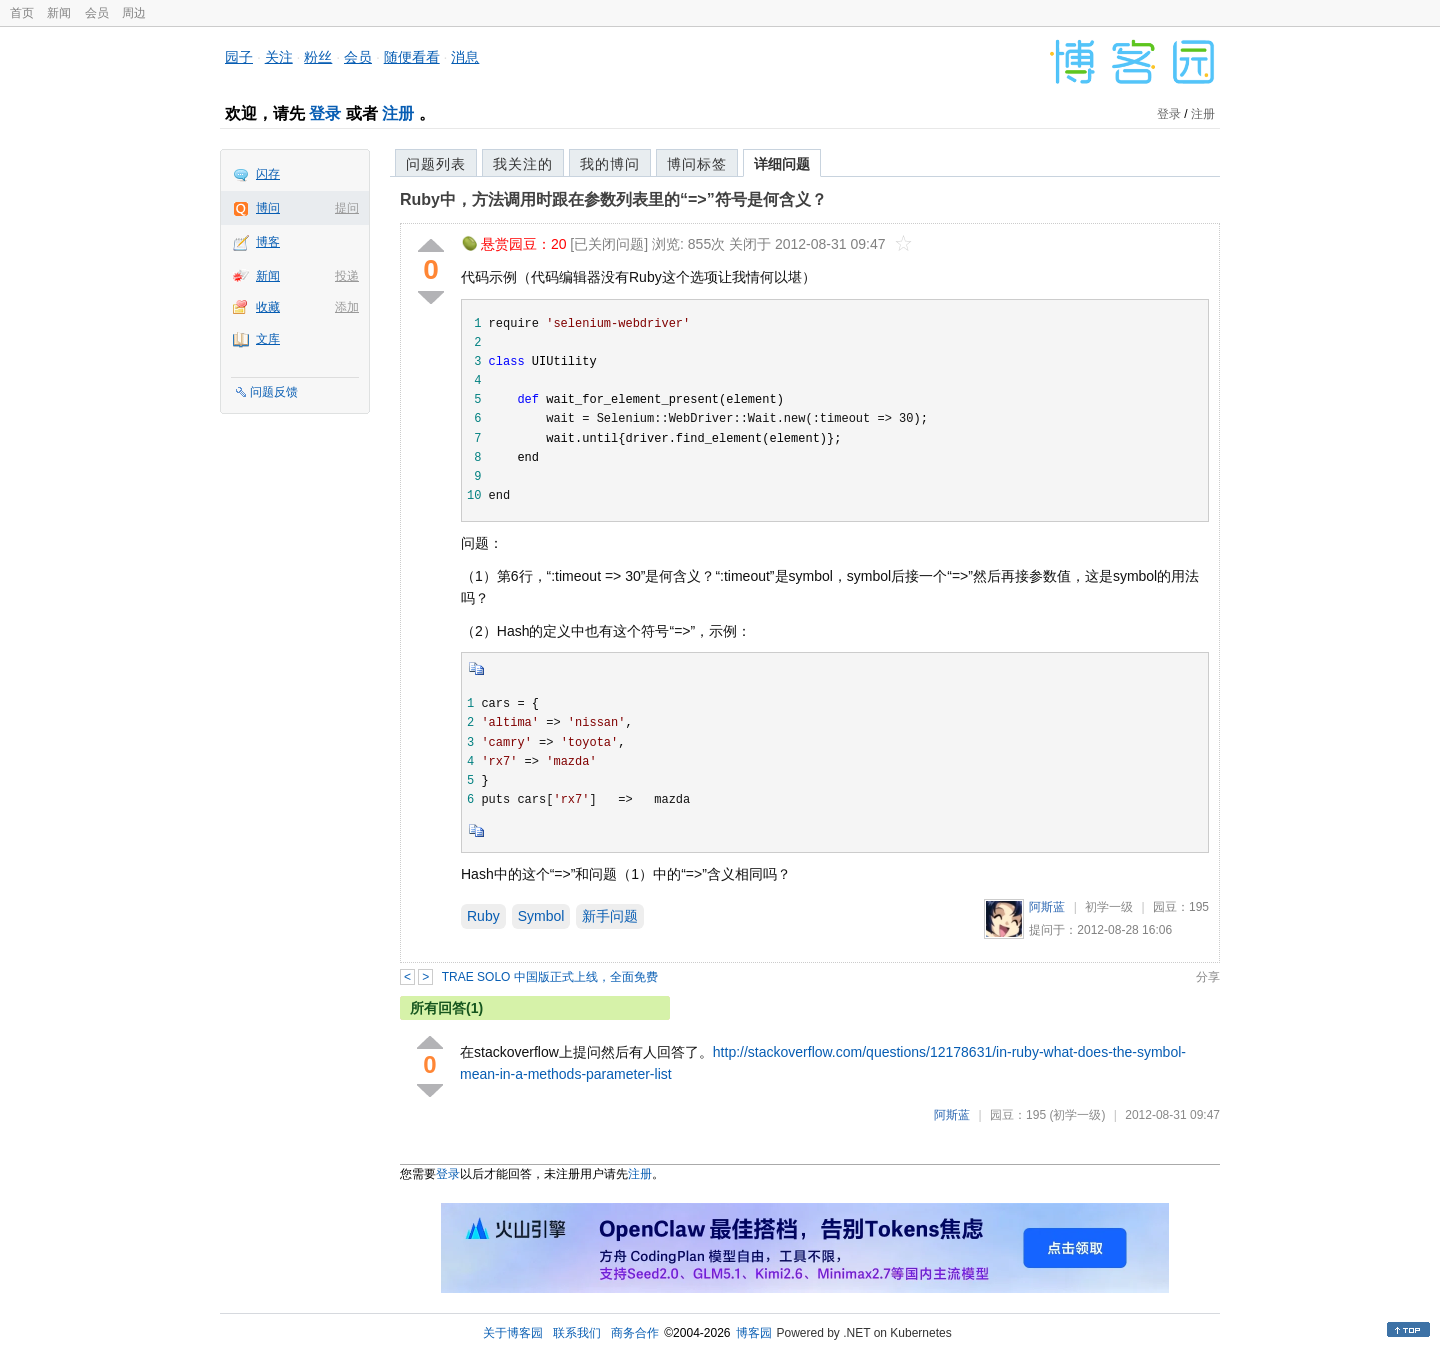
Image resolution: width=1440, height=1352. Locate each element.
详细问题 (782, 164)
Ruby (483, 916)
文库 (268, 339)
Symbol (541, 916)
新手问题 (610, 916)
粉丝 (318, 57)
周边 (134, 13)
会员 (97, 13)
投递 (347, 276)
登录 (325, 113)
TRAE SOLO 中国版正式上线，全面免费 (550, 977)
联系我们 (577, 1333)
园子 (239, 57)
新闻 (59, 13)
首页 (22, 13)
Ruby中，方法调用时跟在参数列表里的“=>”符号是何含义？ (613, 199)
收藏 (268, 307)
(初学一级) (1077, 1115)
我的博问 (610, 164)
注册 (398, 113)
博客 (268, 242)
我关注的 (523, 164)
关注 (279, 57)
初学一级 (1109, 907)
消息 (465, 57)
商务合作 (635, 1333)
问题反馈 (274, 392)
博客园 (754, 1333)
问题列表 (436, 164)
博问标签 (697, 164)
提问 (347, 208)
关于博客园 (513, 1333)
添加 (347, 307)
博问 (268, 208)
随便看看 (412, 57)
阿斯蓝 (1047, 907)
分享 (1208, 977)
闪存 (268, 174)
